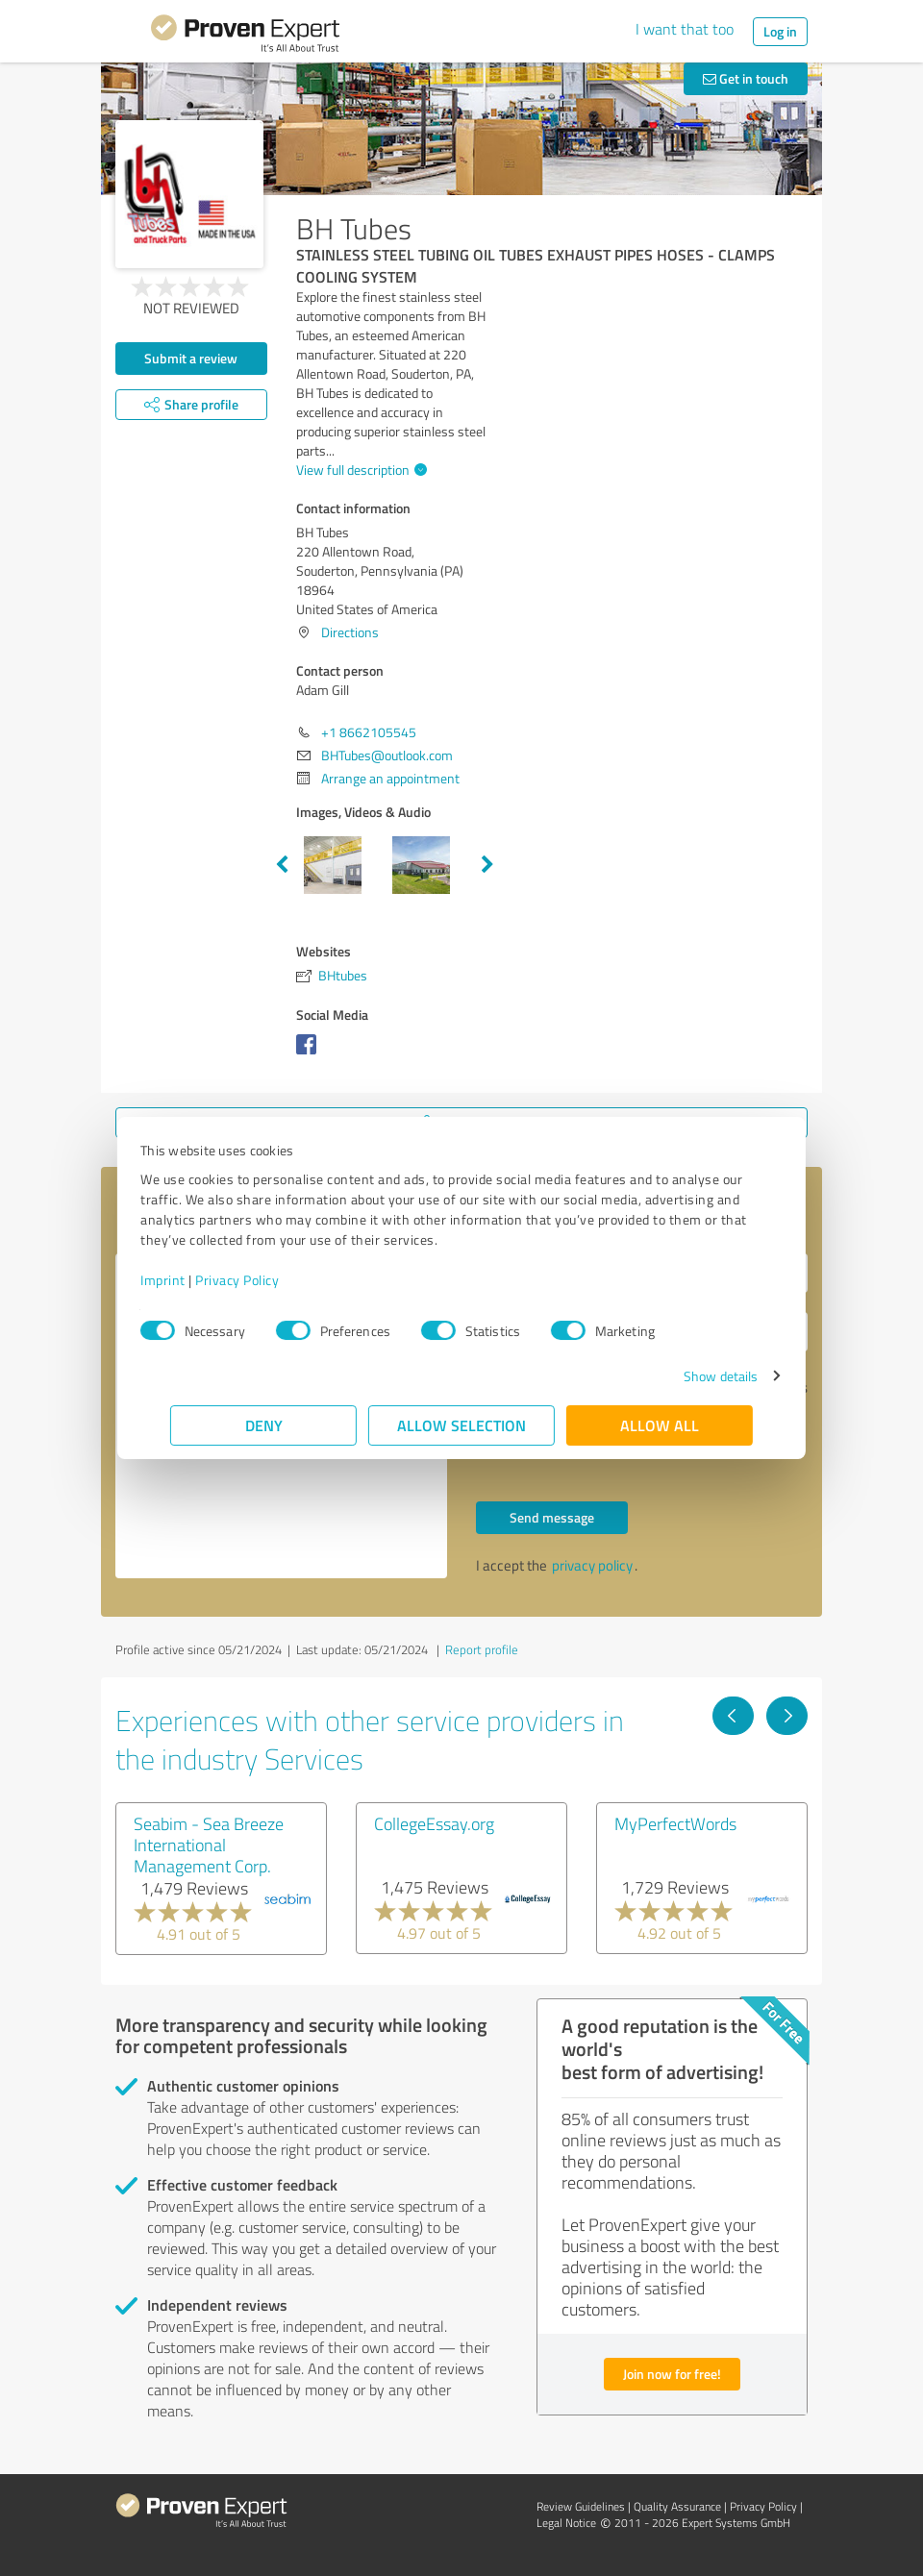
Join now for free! (672, 2374)
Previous (281, 865)
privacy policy (592, 1565)
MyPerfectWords (675, 1823)
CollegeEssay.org (434, 1823)
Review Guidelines (580, 2506)
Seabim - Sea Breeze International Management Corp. (209, 1844)
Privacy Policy (267, 1280)
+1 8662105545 (368, 732)
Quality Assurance (677, 2506)
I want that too (685, 28)
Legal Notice (566, 2522)
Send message (552, 1517)
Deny (264, 1425)
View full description (359, 469)
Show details (691, 1376)
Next (487, 865)
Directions (350, 632)
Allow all (659, 1425)
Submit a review (190, 358)
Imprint (192, 1280)
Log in (780, 31)
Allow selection (461, 1425)
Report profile (481, 1649)
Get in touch (745, 78)
